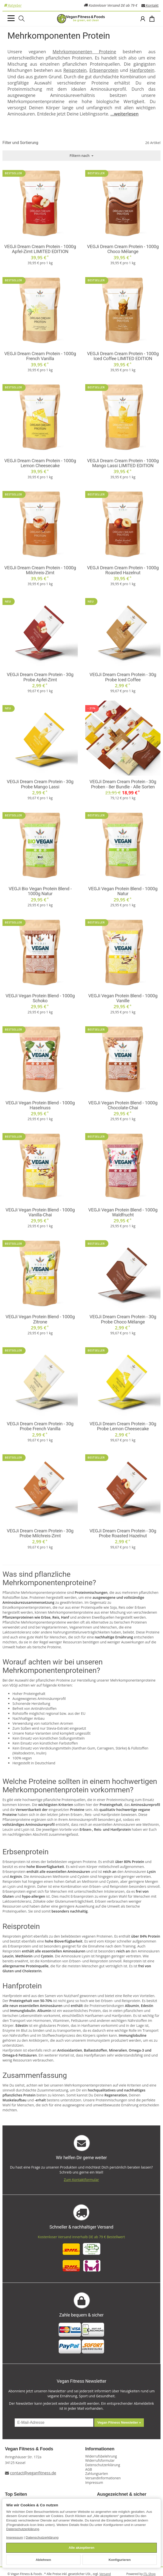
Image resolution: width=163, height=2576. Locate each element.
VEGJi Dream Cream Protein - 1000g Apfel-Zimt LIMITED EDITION (40, 249)
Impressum (14, 2537)
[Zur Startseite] (81, 19)
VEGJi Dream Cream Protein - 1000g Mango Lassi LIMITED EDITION (123, 463)
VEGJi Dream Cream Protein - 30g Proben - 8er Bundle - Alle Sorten (122, 784)
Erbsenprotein (104, 70)
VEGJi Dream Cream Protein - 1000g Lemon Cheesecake (40, 463)
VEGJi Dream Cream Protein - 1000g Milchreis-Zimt (40, 570)
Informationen (99, 2449)
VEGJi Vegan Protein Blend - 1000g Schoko (40, 998)
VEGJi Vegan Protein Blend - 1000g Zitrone (40, 1319)
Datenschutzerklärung (22, 2529)
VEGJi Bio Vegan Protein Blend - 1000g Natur (40, 891)
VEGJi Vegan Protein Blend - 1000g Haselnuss (40, 1105)
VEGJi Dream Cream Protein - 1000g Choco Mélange (123, 249)
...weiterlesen (124, 114)
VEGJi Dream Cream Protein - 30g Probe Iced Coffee (122, 677)
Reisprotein (74, 70)
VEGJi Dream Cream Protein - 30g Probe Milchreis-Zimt (40, 1533)
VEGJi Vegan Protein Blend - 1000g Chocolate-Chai (123, 1105)
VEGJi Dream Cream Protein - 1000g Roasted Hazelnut (123, 570)
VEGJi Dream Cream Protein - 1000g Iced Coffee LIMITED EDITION (123, 356)
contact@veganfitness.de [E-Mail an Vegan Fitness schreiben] (33, 2473)
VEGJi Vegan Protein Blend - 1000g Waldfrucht (123, 1212)
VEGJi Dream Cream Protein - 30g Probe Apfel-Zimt (40, 677)
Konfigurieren (120, 2560)
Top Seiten (16, 2494)
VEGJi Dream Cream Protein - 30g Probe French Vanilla (40, 1426)
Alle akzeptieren (81, 2547)
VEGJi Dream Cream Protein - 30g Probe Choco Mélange (122, 1319)
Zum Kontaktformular (81, 2179)
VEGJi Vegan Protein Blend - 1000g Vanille (123, 998)
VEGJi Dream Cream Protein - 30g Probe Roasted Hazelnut (122, 1533)
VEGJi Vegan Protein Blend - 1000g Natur (123, 891)
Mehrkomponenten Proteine (84, 52)
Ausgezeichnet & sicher (121, 2494)
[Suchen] (21, 18)
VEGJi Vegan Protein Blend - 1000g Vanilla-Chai (40, 1212)
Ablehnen (43, 2560)
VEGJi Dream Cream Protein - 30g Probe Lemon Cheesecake (122, 1426)
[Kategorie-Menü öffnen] (11, 18)
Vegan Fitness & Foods (29, 2449)
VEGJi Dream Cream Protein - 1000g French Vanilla (40, 356)
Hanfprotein (142, 70)
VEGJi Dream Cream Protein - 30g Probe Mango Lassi (40, 784)
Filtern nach (81, 155)
